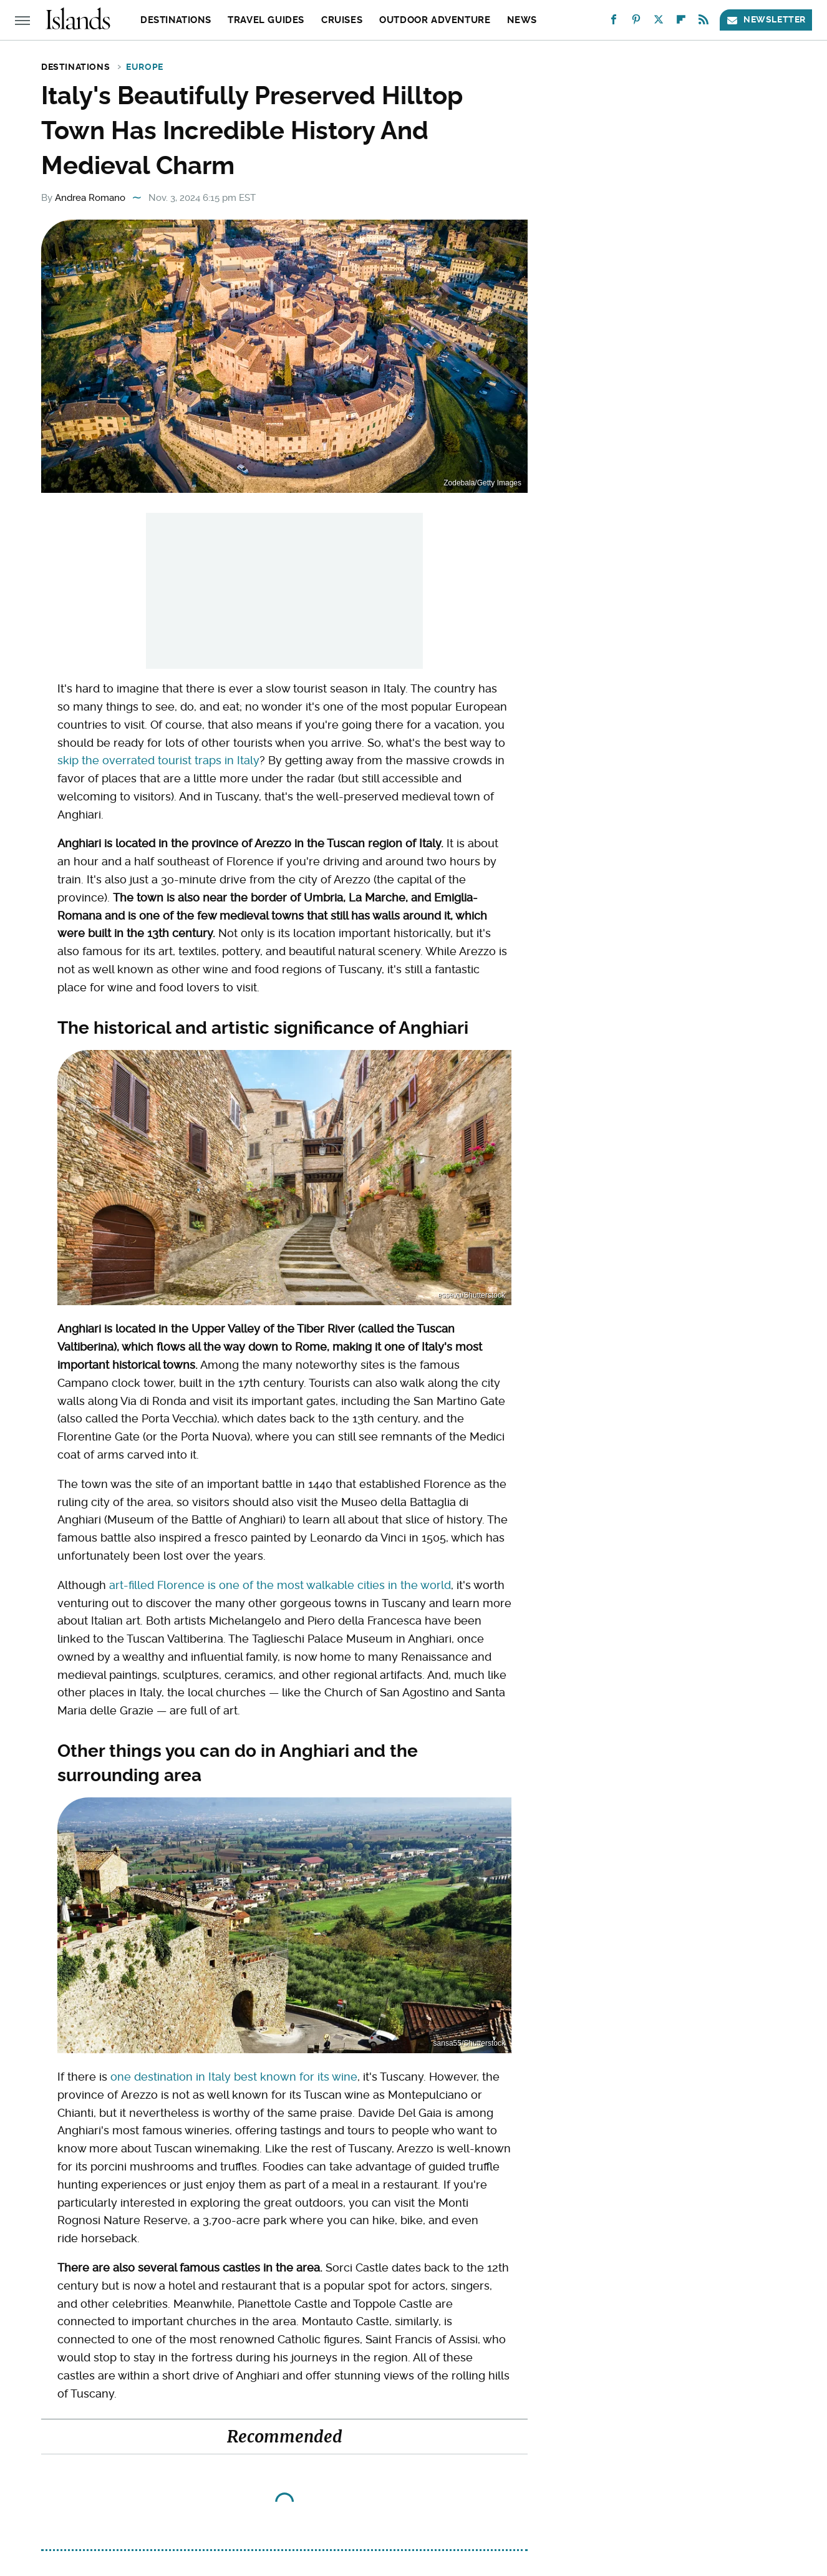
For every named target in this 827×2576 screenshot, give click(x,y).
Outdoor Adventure (434, 20)
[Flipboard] (681, 22)
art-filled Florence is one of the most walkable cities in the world (280, 1585)
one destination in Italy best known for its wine (233, 2076)
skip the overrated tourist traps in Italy (158, 760)
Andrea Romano (90, 197)
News (521, 20)
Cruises (341, 20)
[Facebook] (613, 22)
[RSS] (703, 22)
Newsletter (766, 19)
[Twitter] (658, 22)
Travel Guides (266, 20)
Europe (144, 67)
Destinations (175, 20)
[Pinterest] (636, 22)
